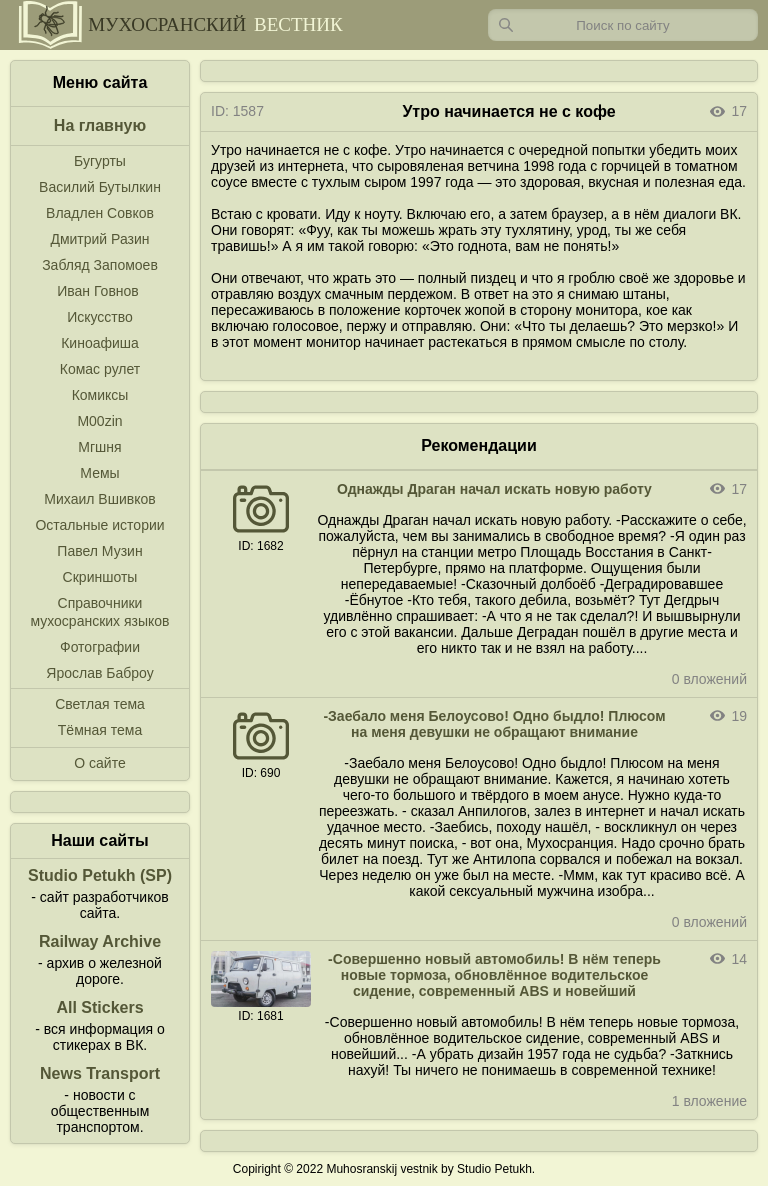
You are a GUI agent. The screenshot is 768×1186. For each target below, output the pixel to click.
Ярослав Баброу (99, 673)
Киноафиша (100, 343)
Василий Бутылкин (100, 187)
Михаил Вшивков (99, 499)
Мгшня (99, 447)
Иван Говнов (98, 291)
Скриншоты (100, 577)
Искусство (100, 317)
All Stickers (99, 1007)
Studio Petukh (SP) (100, 875)
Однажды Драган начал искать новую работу (494, 489)
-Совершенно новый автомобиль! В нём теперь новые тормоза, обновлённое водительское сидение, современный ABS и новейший (494, 975)
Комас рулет (100, 369)
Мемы (99, 473)
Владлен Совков (100, 213)
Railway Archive (100, 941)
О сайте (99, 763)
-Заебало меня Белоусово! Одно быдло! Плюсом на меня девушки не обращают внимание (494, 724)
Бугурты (100, 161)
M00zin (99, 421)
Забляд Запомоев (100, 265)
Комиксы (100, 395)
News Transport (100, 1073)
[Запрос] (623, 25)
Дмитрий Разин (99, 239)
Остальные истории (99, 525)
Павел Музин (99, 551)
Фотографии (100, 647)
